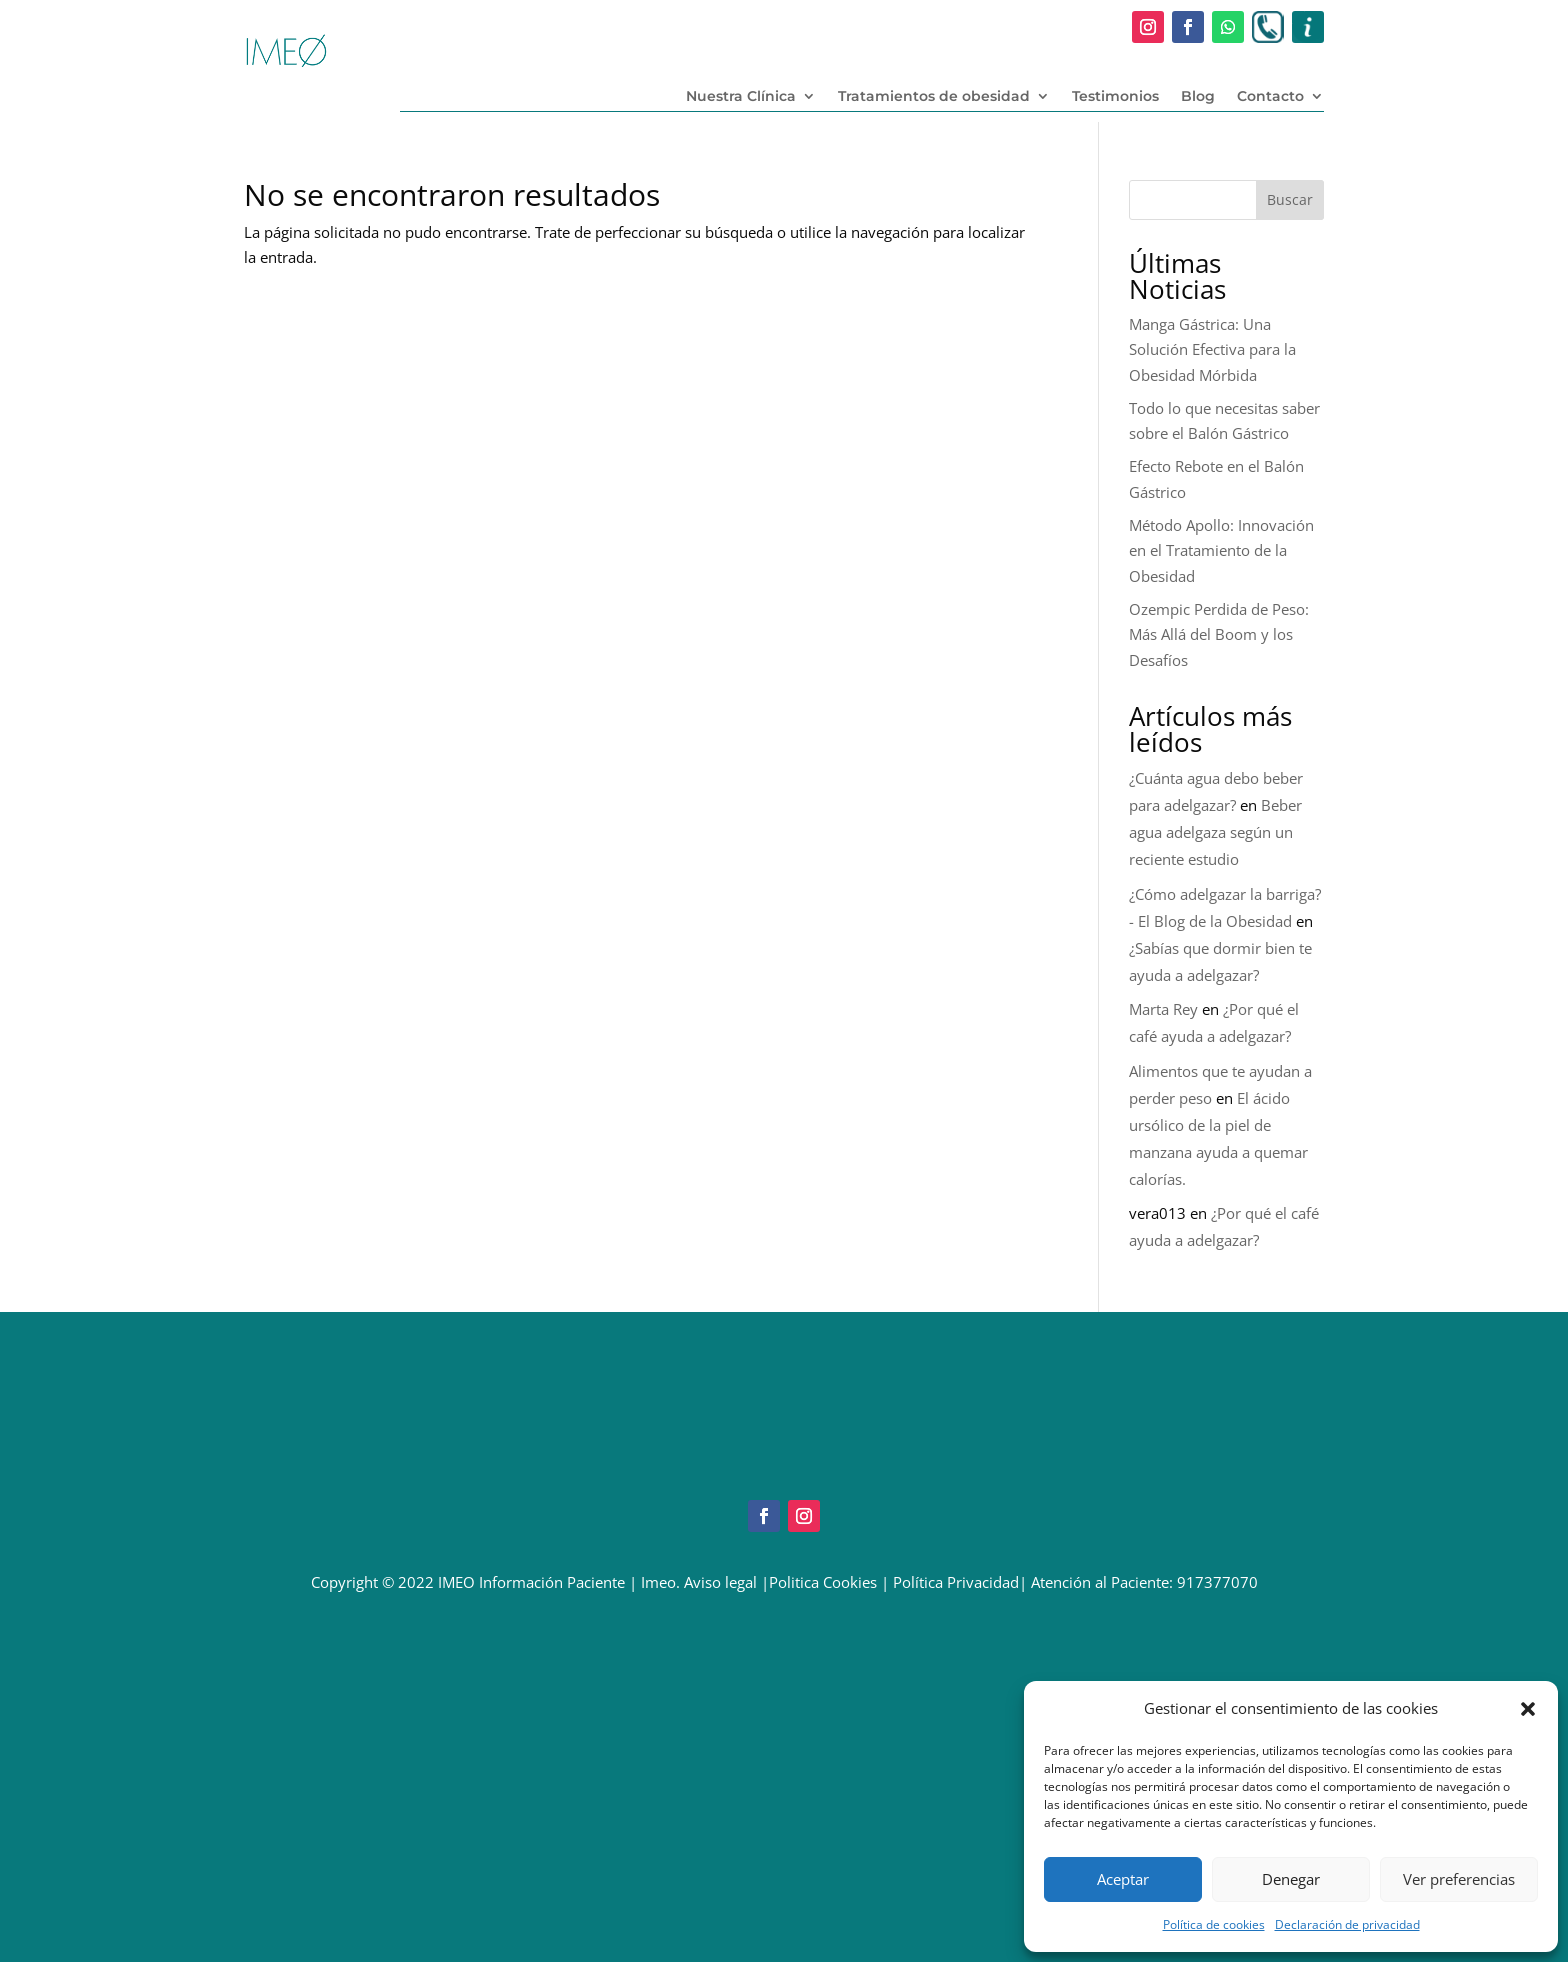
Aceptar (1123, 1879)
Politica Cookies (823, 1582)
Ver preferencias (1459, 1879)
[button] (1528, 1709)
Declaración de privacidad (1347, 1924)
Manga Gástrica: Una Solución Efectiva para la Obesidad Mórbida (1212, 349)
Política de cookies (1214, 1924)
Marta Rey (1163, 1009)
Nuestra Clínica (741, 97)
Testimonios (1115, 97)
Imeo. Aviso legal (699, 1582)
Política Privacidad (956, 1582)
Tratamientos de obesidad (934, 97)
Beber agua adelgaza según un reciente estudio (1215, 832)
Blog (1198, 97)
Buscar (1290, 199)
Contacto (1270, 97)
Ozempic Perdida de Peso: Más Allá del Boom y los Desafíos (1219, 634)
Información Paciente (552, 1582)
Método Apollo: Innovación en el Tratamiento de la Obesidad (1221, 550)
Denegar (1291, 1879)
